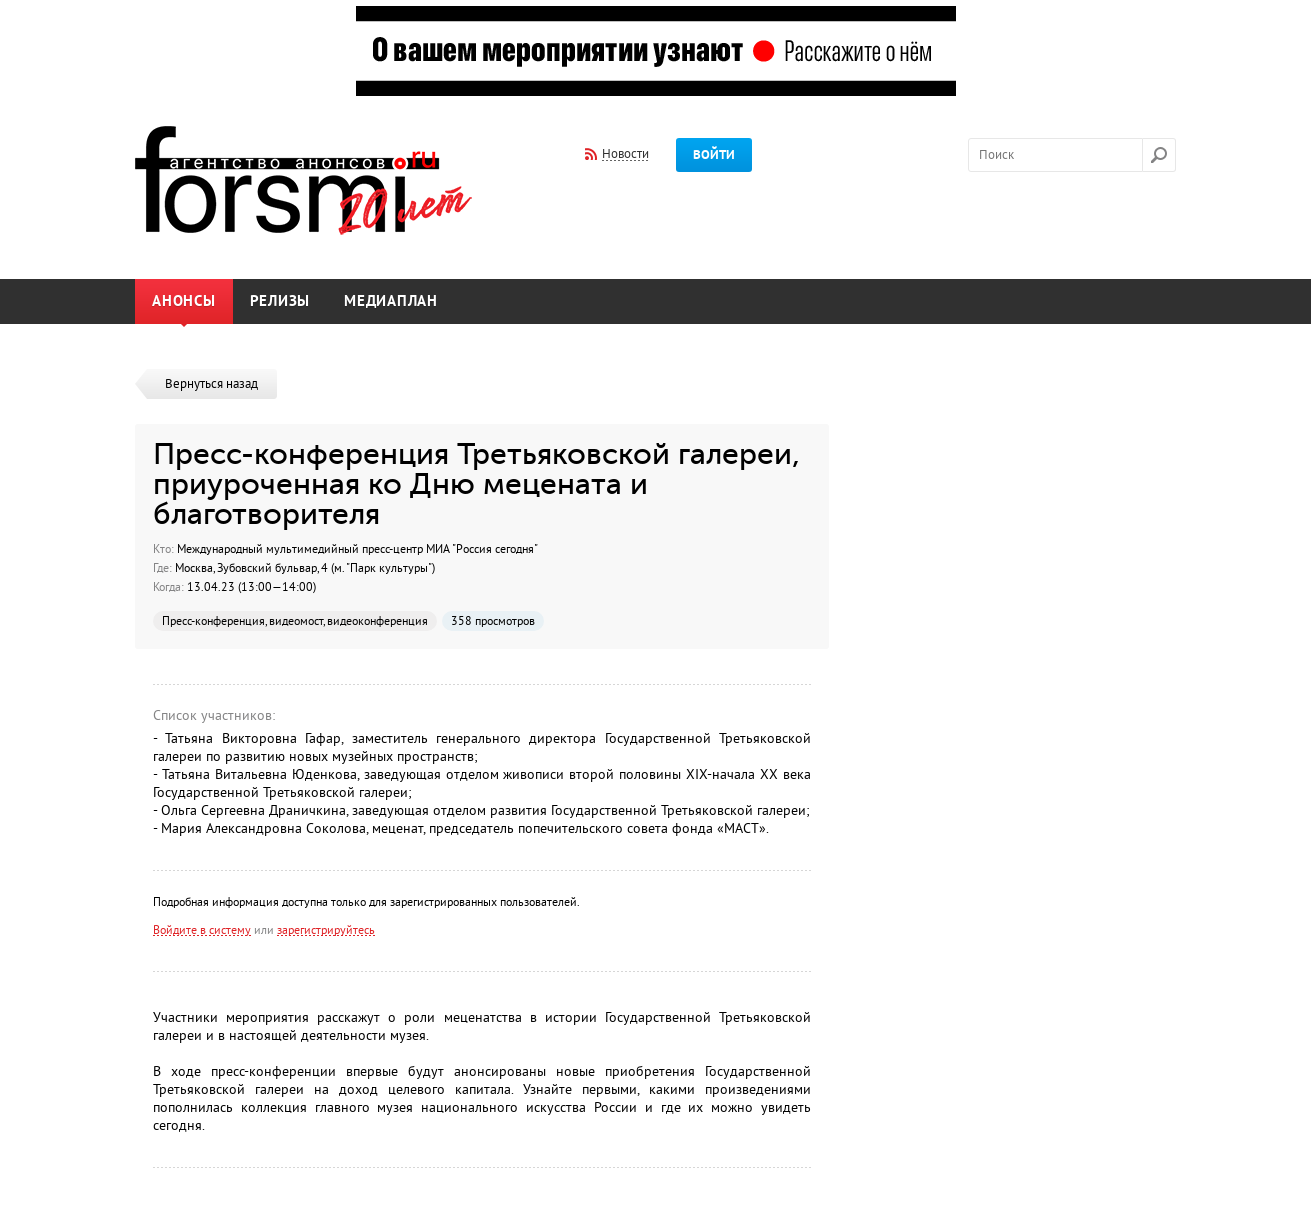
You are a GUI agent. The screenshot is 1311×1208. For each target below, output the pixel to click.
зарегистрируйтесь (326, 930)
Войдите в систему (202, 930)
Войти (714, 155)
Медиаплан (391, 301)
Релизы (280, 301)
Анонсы (184, 301)
